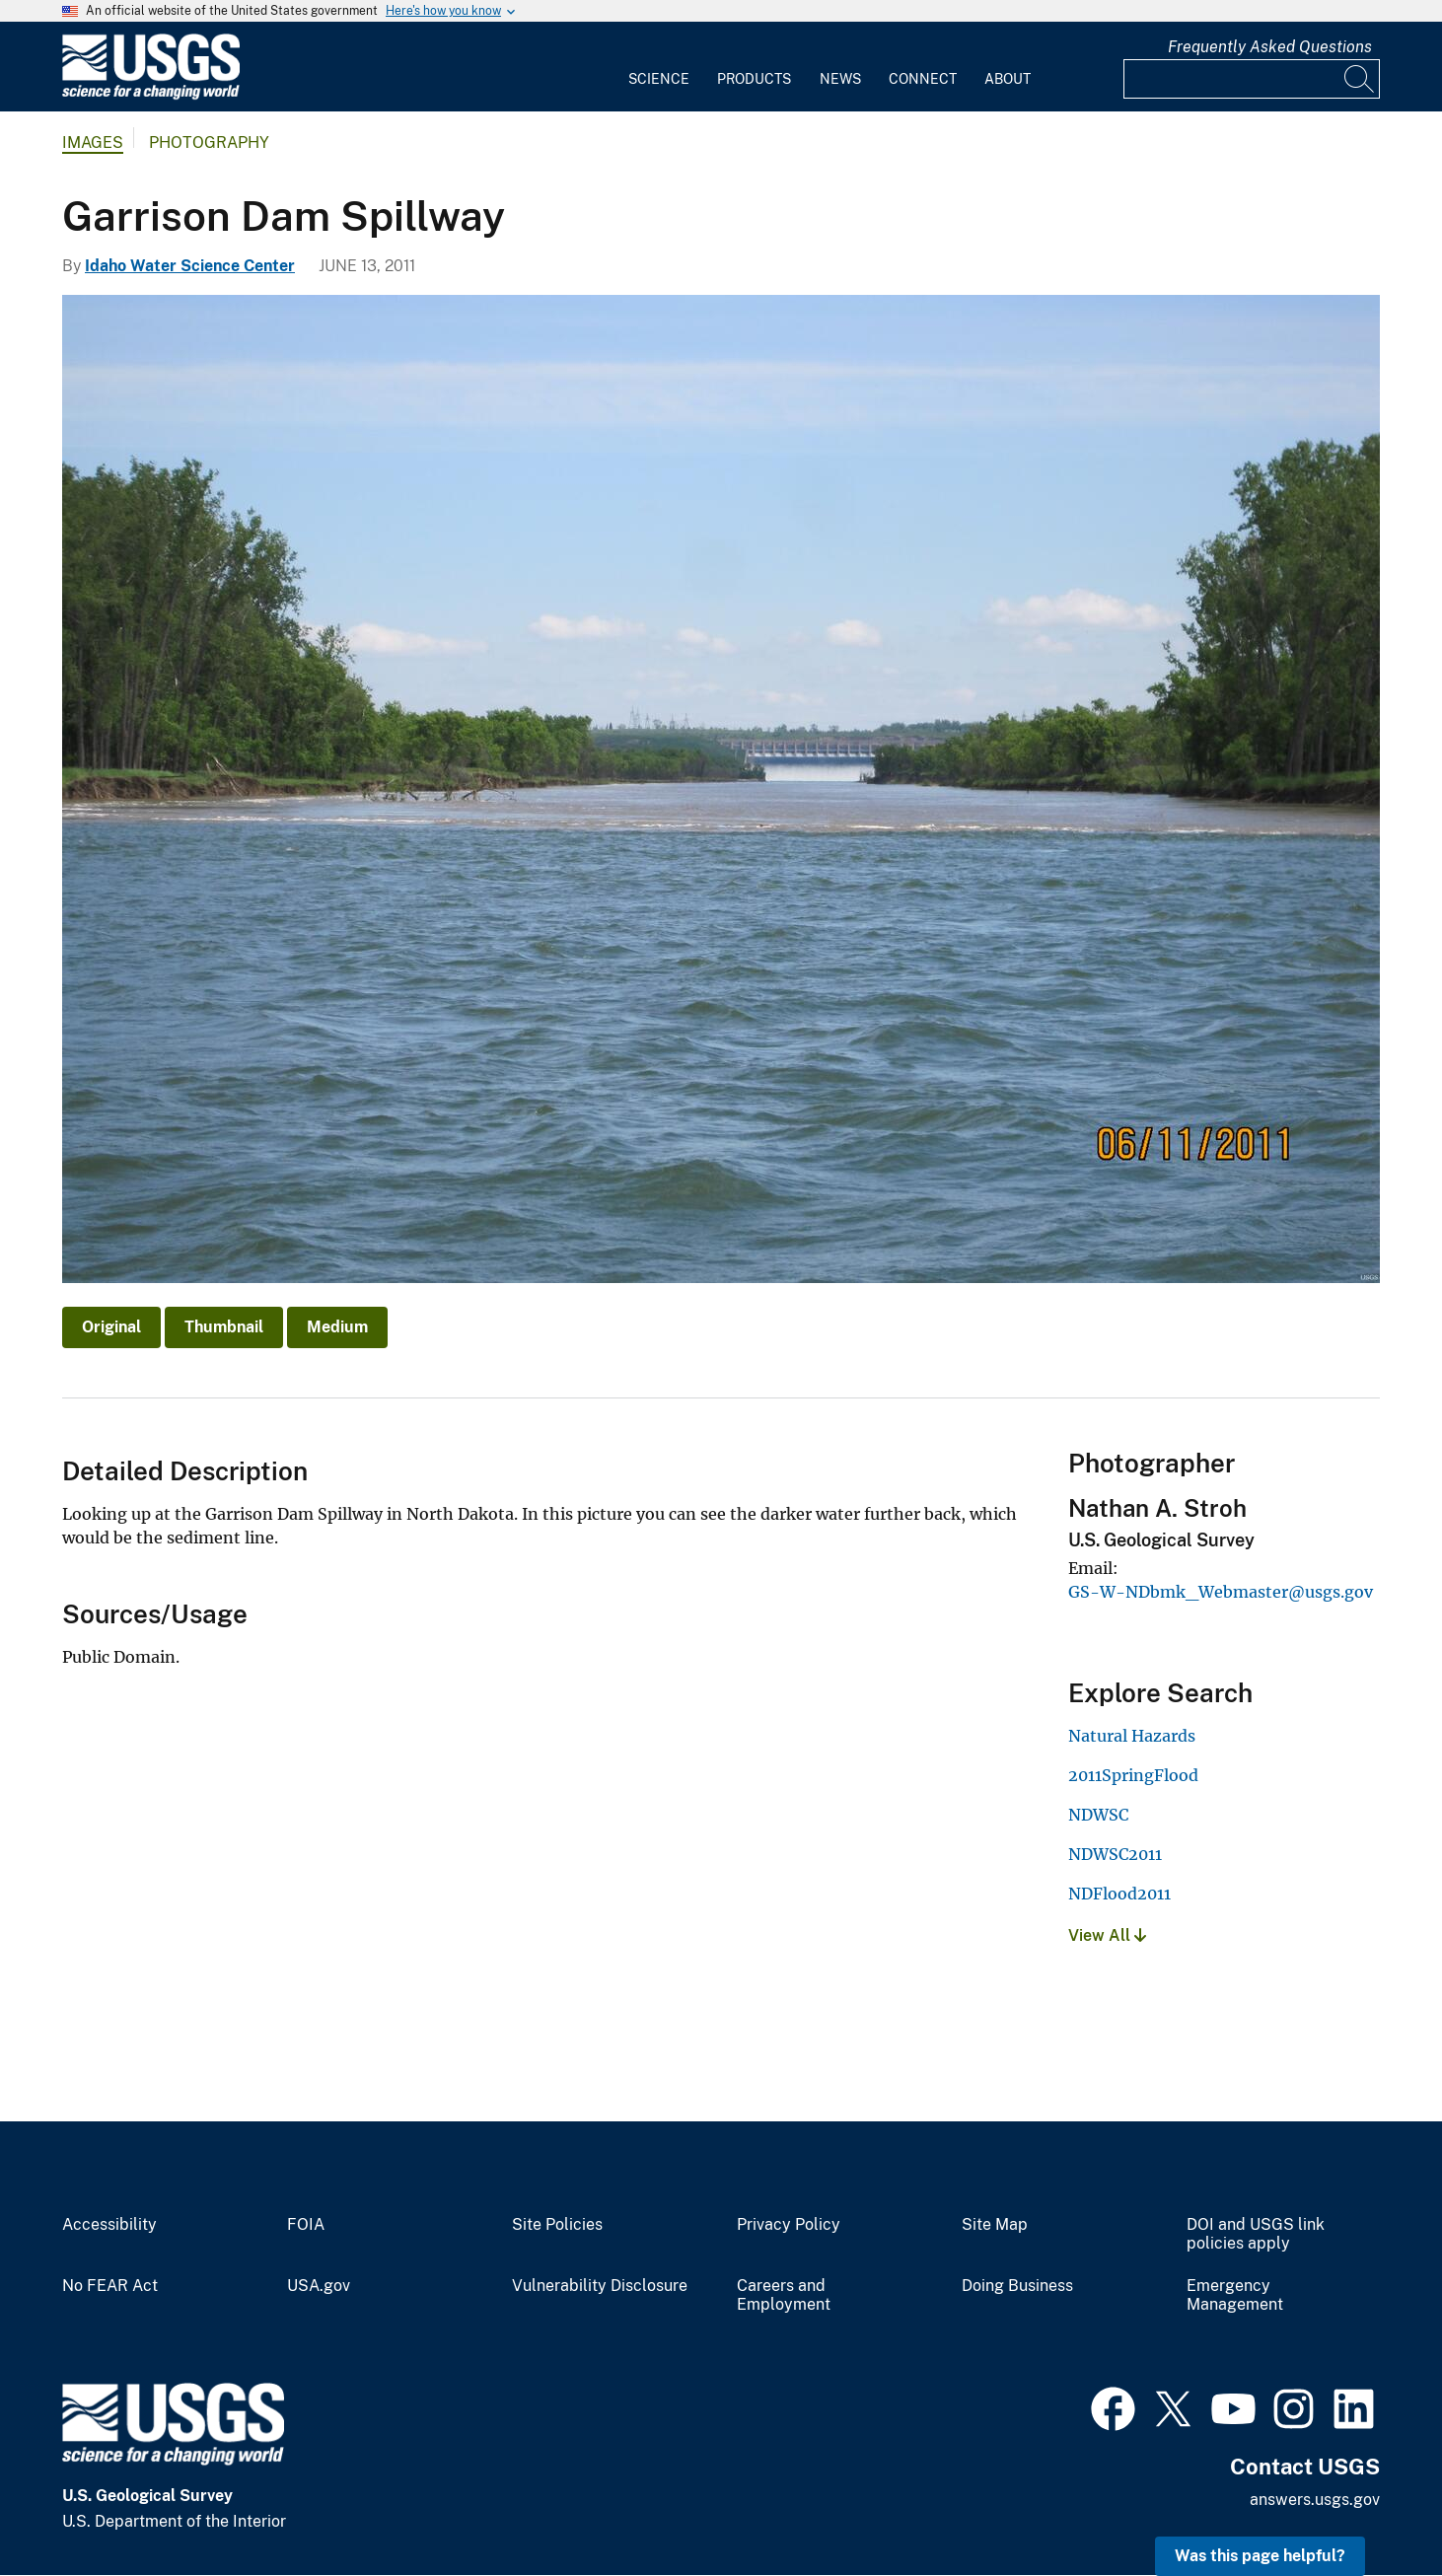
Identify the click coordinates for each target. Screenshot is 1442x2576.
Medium (337, 1327)
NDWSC (1098, 1815)
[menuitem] (658, 67)
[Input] (1251, 79)
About (1007, 79)
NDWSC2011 (1115, 1854)
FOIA (305, 2225)
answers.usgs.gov (1315, 2499)
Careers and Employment (783, 2295)
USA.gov (318, 2286)
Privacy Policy (788, 2225)
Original (111, 1327)
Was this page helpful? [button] (1260, 2555)
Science (658, 79)
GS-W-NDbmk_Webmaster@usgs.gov (1220, 1592)
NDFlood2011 (1119, 1893)
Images (92, 142)
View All (1107, 1935)
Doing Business (1017, 2286)
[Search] (1360, 79)
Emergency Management (1235, 2295)
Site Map (995, 2225)
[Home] (151, 95)
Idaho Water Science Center (190, 265)
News (840, 79)
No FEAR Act (110, 2286)
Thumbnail (223, 1327)
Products (754, 79)
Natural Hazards (1131, 1736)
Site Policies (557, 2225)
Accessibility (109, 2225)
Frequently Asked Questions (1270, 46)
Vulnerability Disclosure (599, 2286)
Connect (923, 79)
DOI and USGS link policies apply (1256, 2234)
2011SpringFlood (1133, 1775)
